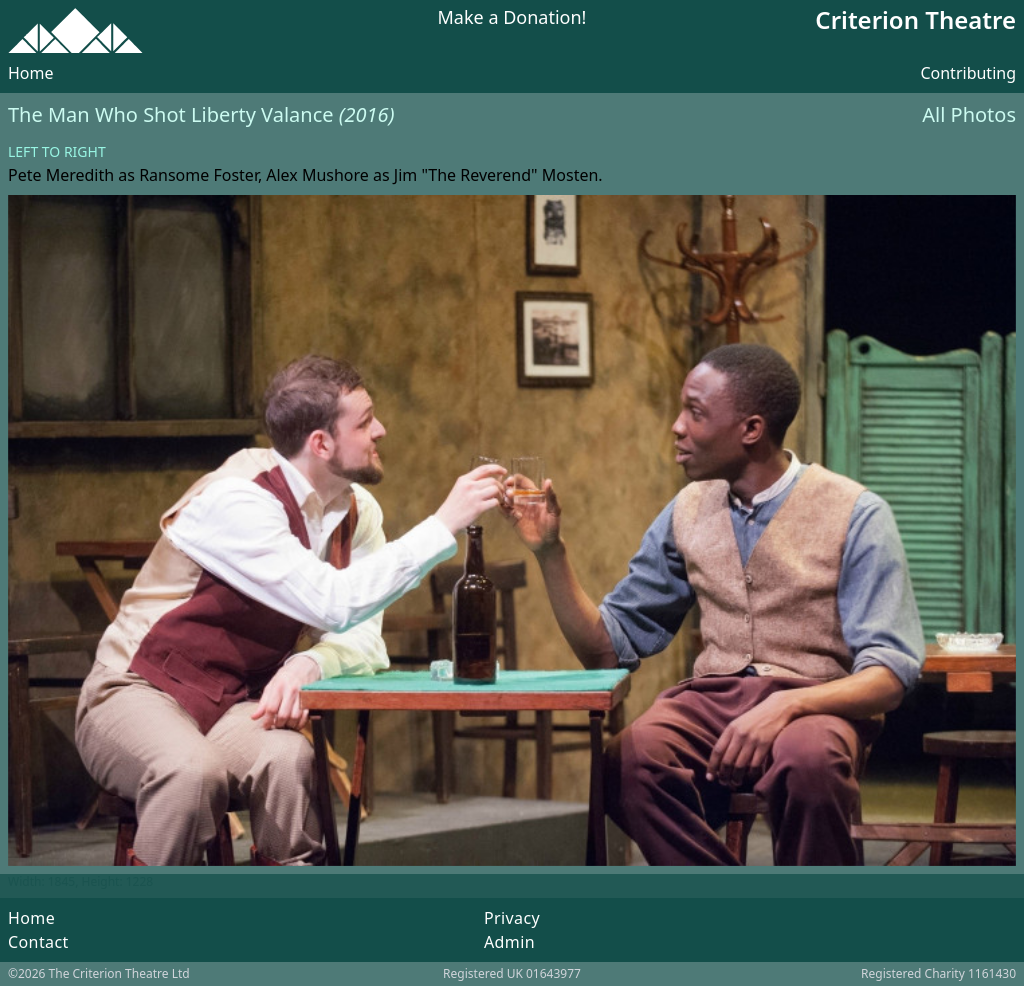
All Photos (969, 114)
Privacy (512, 918)
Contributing (968, 73)
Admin (509, 942)
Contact (38, 942)
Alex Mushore (317, 175)
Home (31, 73)
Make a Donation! (512, 18)
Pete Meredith (61, 175)
